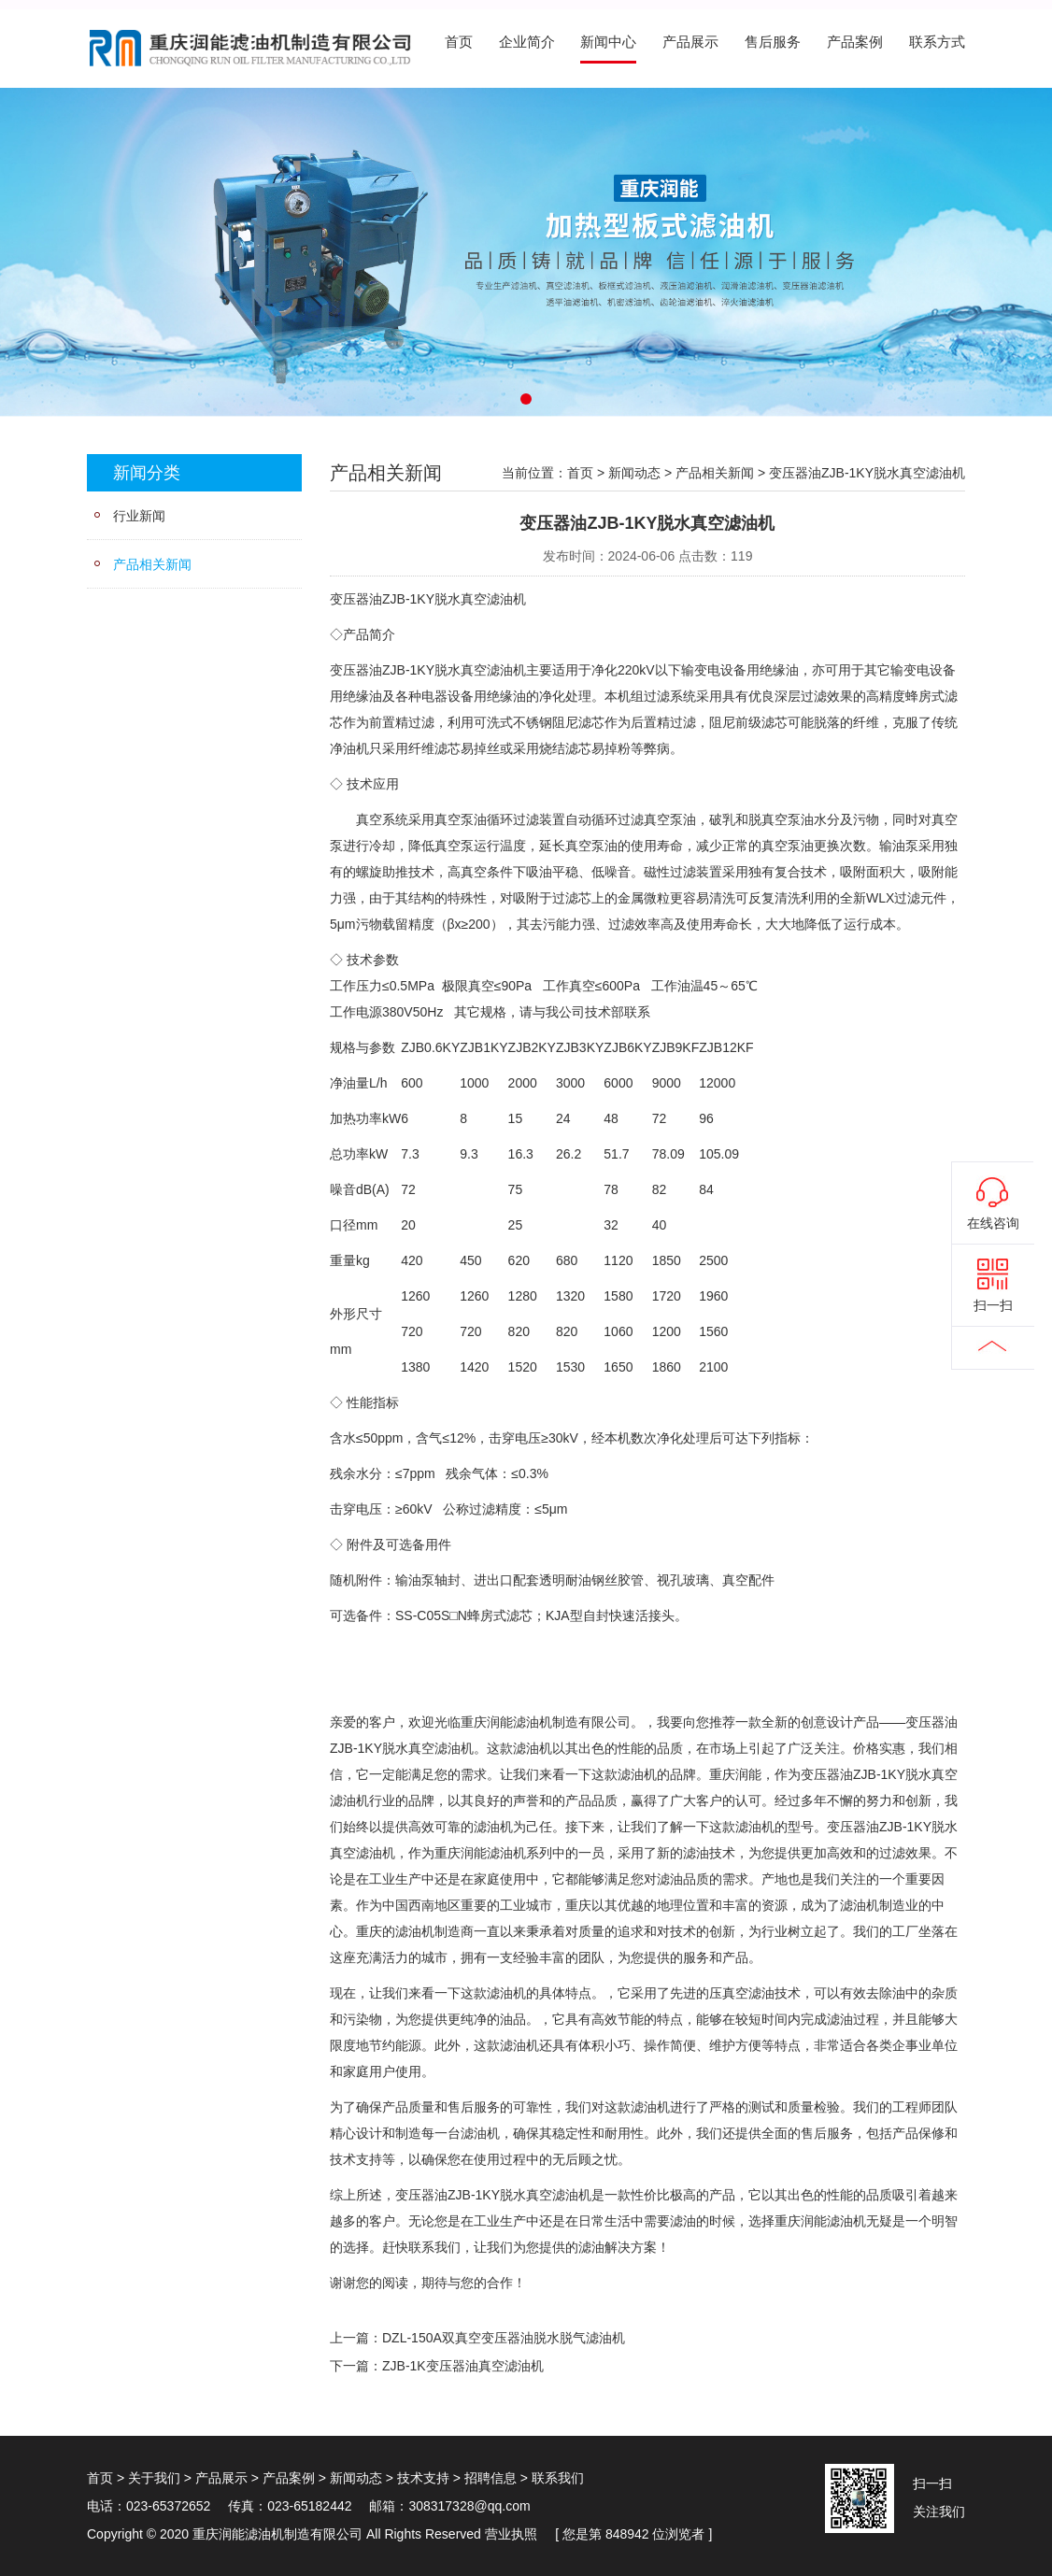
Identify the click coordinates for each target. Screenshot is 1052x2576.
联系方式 (937, 42)
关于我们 (154, 2477)
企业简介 (527, 42)
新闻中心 (608, 42)
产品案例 (855, 42)
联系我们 (558, 2477)
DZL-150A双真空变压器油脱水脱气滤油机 (503, 2337)
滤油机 (506, 598)
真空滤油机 (493, 669)
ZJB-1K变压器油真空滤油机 (463, 2365)
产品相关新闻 (152, 564)
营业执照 (511, 2533)
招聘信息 (490, 2477)
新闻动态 (634, 472)
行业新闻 (139, 515)
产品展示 (690, 42)
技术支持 (423, 2477)
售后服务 (773, 42)
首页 (459, 42)
